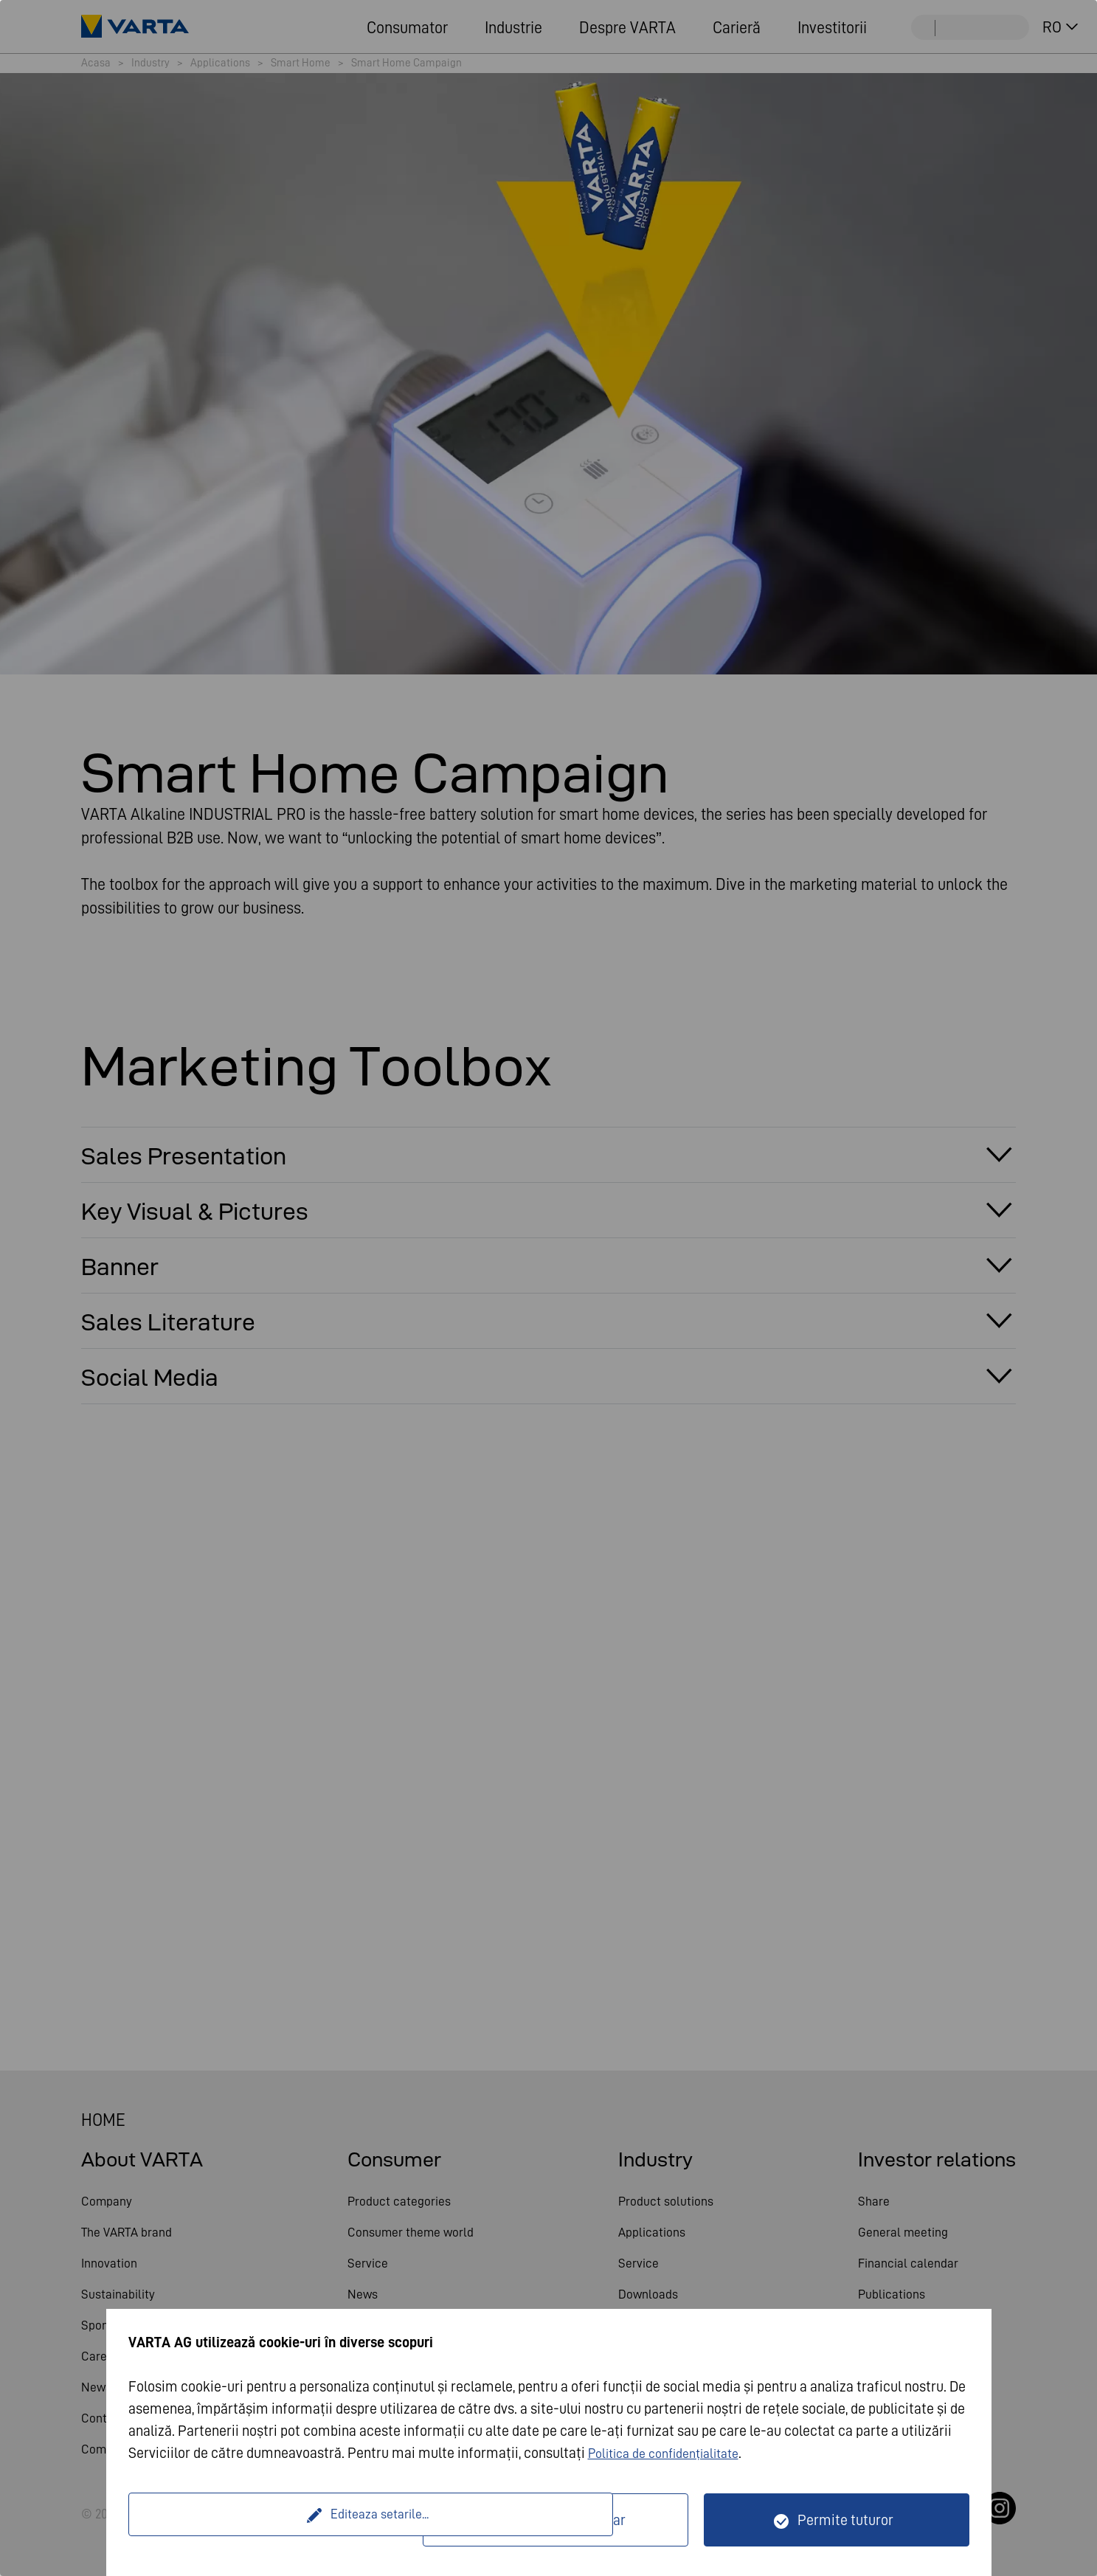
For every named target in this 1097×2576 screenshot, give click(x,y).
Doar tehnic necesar (565, 2520)
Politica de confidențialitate (673, 2453)
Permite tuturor (845, 2520)
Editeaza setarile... (277, 2520)
